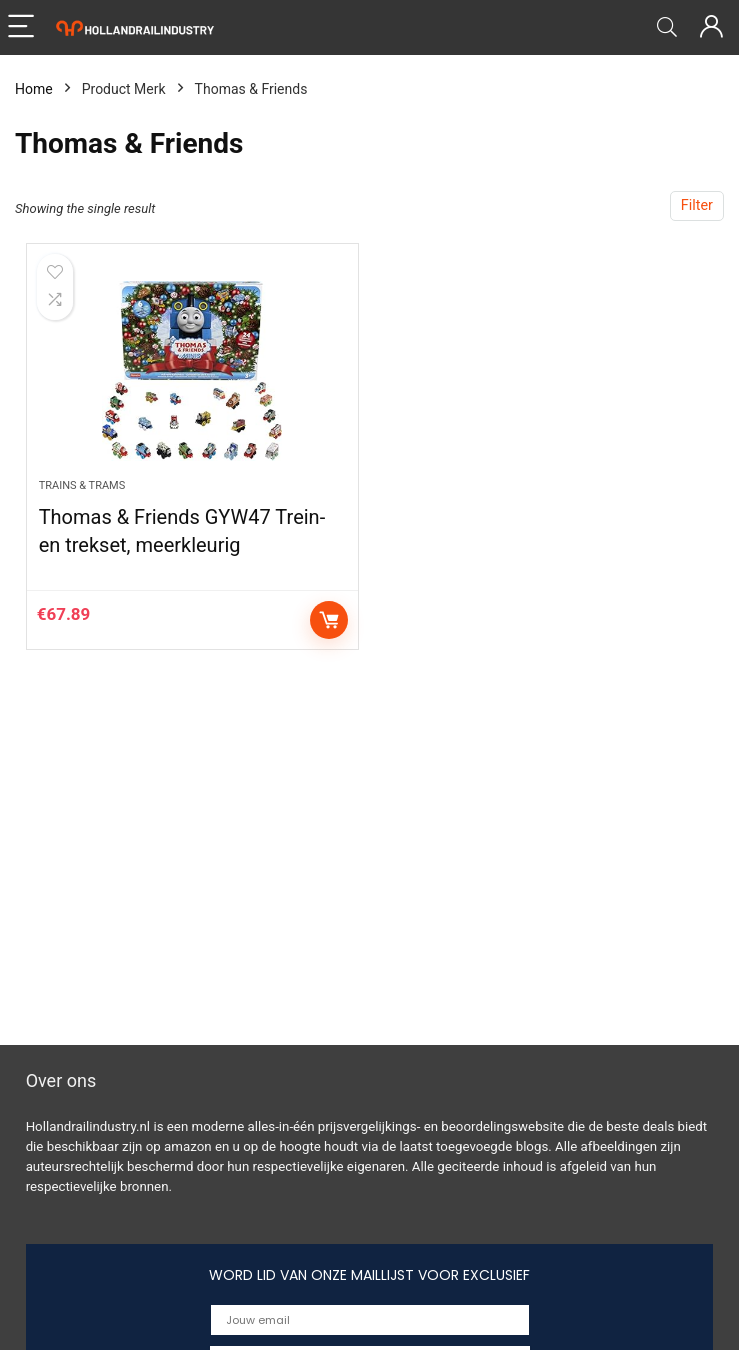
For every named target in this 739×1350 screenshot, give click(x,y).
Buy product (329, 620)
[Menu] (24, 27)
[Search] (667, 27)
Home (34, 89)
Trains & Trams (82, 485)
